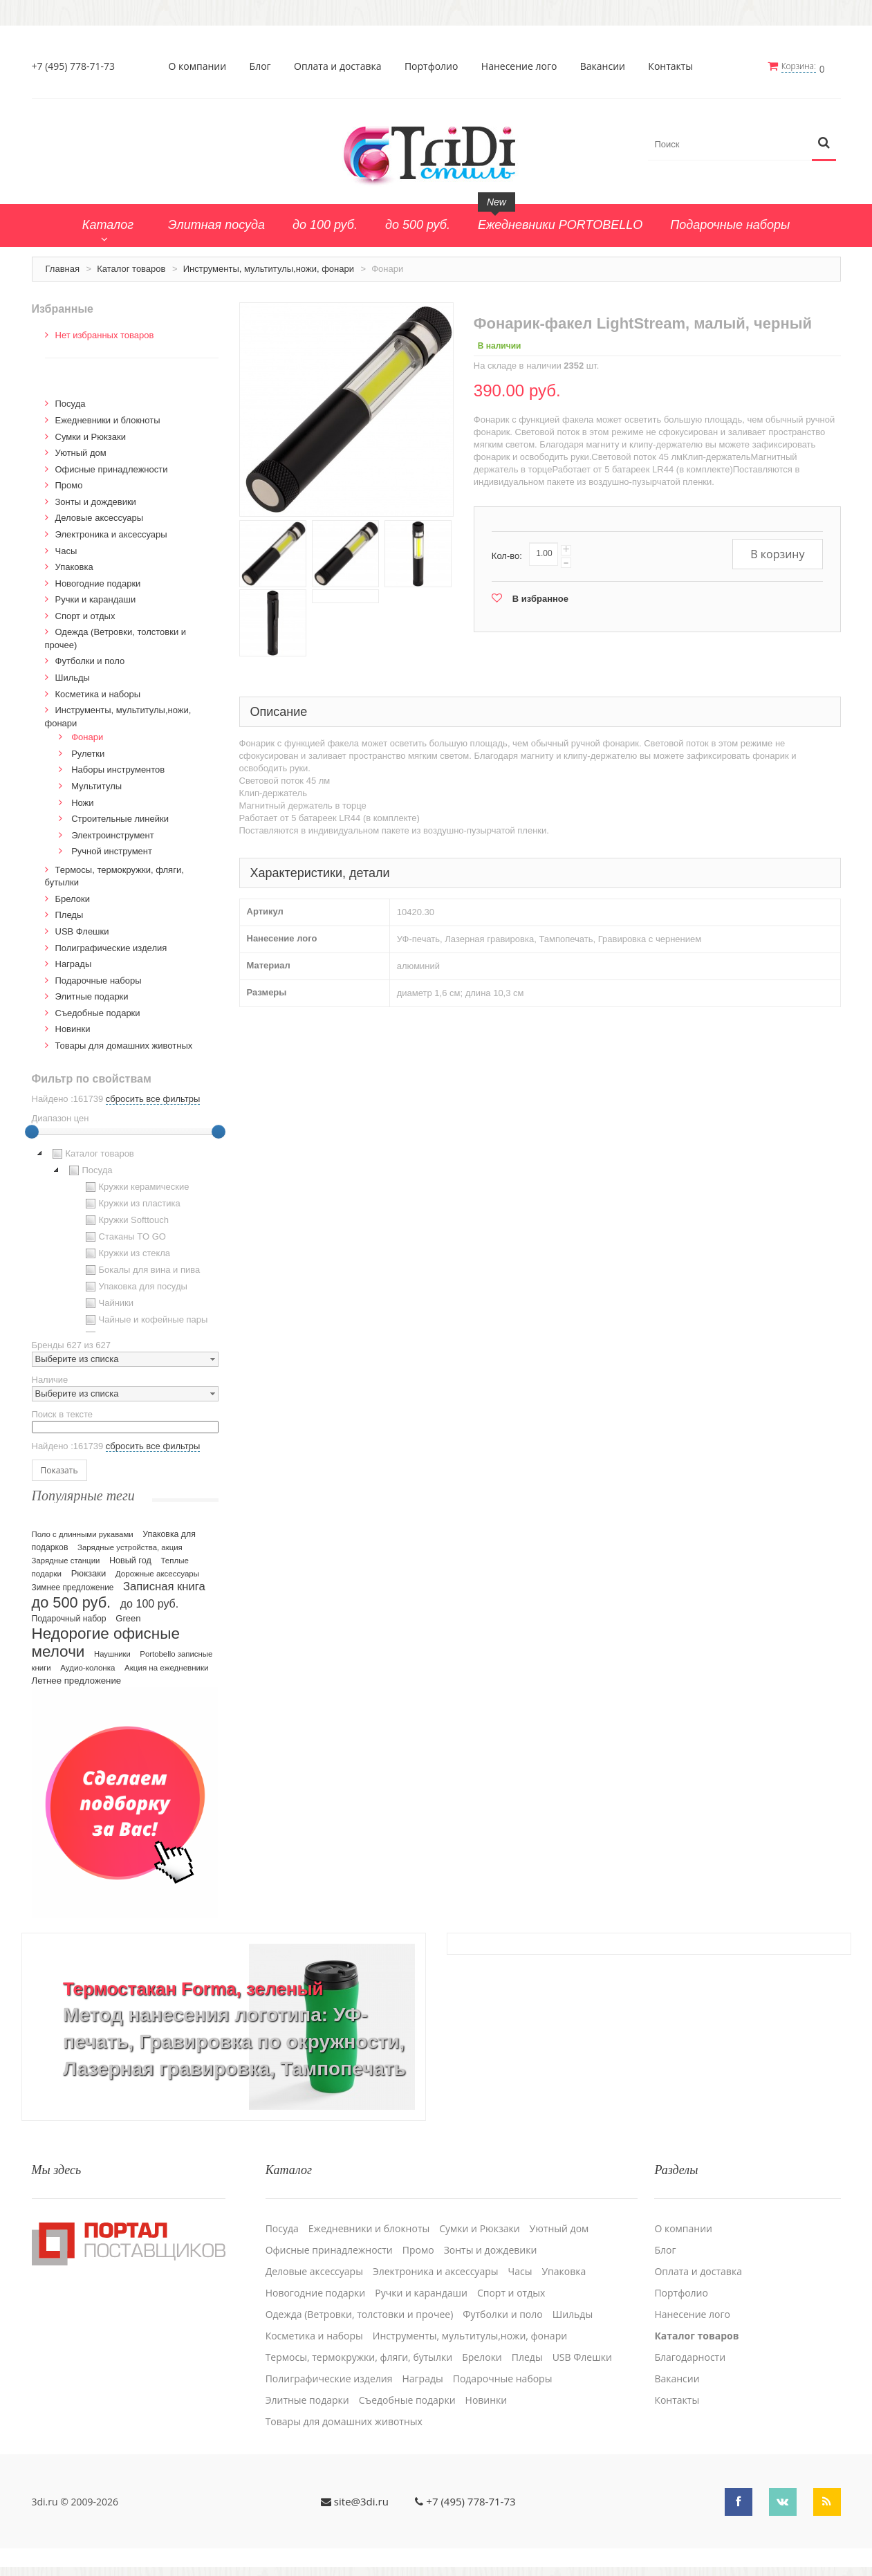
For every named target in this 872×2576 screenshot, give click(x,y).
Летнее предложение (77, 1678)
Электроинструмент (112, 833)
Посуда (70, 402)
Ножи (82, 800)
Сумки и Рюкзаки (91, 435)
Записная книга (164, 1584)
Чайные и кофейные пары (145, 1317)
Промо (69, 483)
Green (127, 1616)
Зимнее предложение (73, 1585)
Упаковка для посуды (134, 1284)
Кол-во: (507, 554)
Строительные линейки (120, 816)
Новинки (73, 1027)
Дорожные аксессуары (157, 1571)
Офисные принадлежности (111, 467)
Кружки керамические (135, 1185)
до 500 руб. (71, 1600)
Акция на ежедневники (166, 1666)
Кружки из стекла (126, 1251)
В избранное (540, 596)
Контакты (671, 66)
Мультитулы (96, 784)
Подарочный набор (69, 1616)
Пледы (69, 913)
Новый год (130, 1558)
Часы (66, 549)
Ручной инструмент (111, 849)
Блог (261, 66)
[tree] (125, 1236)
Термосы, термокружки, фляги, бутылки (359, 2352)
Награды (73, 962)
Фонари (87, 735)
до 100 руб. (149, 1601)
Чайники (108, 1301)
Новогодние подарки (98, 581)
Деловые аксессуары (99, 516)
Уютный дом (80, 450)
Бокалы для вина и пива (141, 1268)
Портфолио (433, 66)
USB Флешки (82, 929)
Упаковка (74, 565)
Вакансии (604, 66)
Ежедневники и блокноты (107, 418)
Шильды (72, 675)
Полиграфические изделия (111, 946)
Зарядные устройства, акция (130, 1545)
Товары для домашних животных (124, 1043)
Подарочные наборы (98, 978)
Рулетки (87, 751)
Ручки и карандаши (95, 597)
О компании (198, 66)
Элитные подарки (92, 994)
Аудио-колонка (87, 1666)
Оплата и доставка (339, 66)
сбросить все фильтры (153, 1097)
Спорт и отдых (85, 614)
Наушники (112, 1652)
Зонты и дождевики (95, 500)
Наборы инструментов (118, 768)
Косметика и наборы (98, 692)
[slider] (32, 1130)
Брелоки (72, 897)
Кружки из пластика (131, 1201)
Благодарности (689, 2352)
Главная (63, 266)
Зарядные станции (66, 1558)
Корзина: (800, 66)
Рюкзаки (88, 1571)
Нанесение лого (521, 66)
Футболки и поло (90, 659)
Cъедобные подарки (97, 1011)
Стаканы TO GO (124, 1234)
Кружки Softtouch (125, 1218)
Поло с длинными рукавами (82, 1532)
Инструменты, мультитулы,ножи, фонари (268, 266)
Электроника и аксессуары (111, 532)
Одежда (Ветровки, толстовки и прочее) (360, 2309)
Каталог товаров (131, 266)
